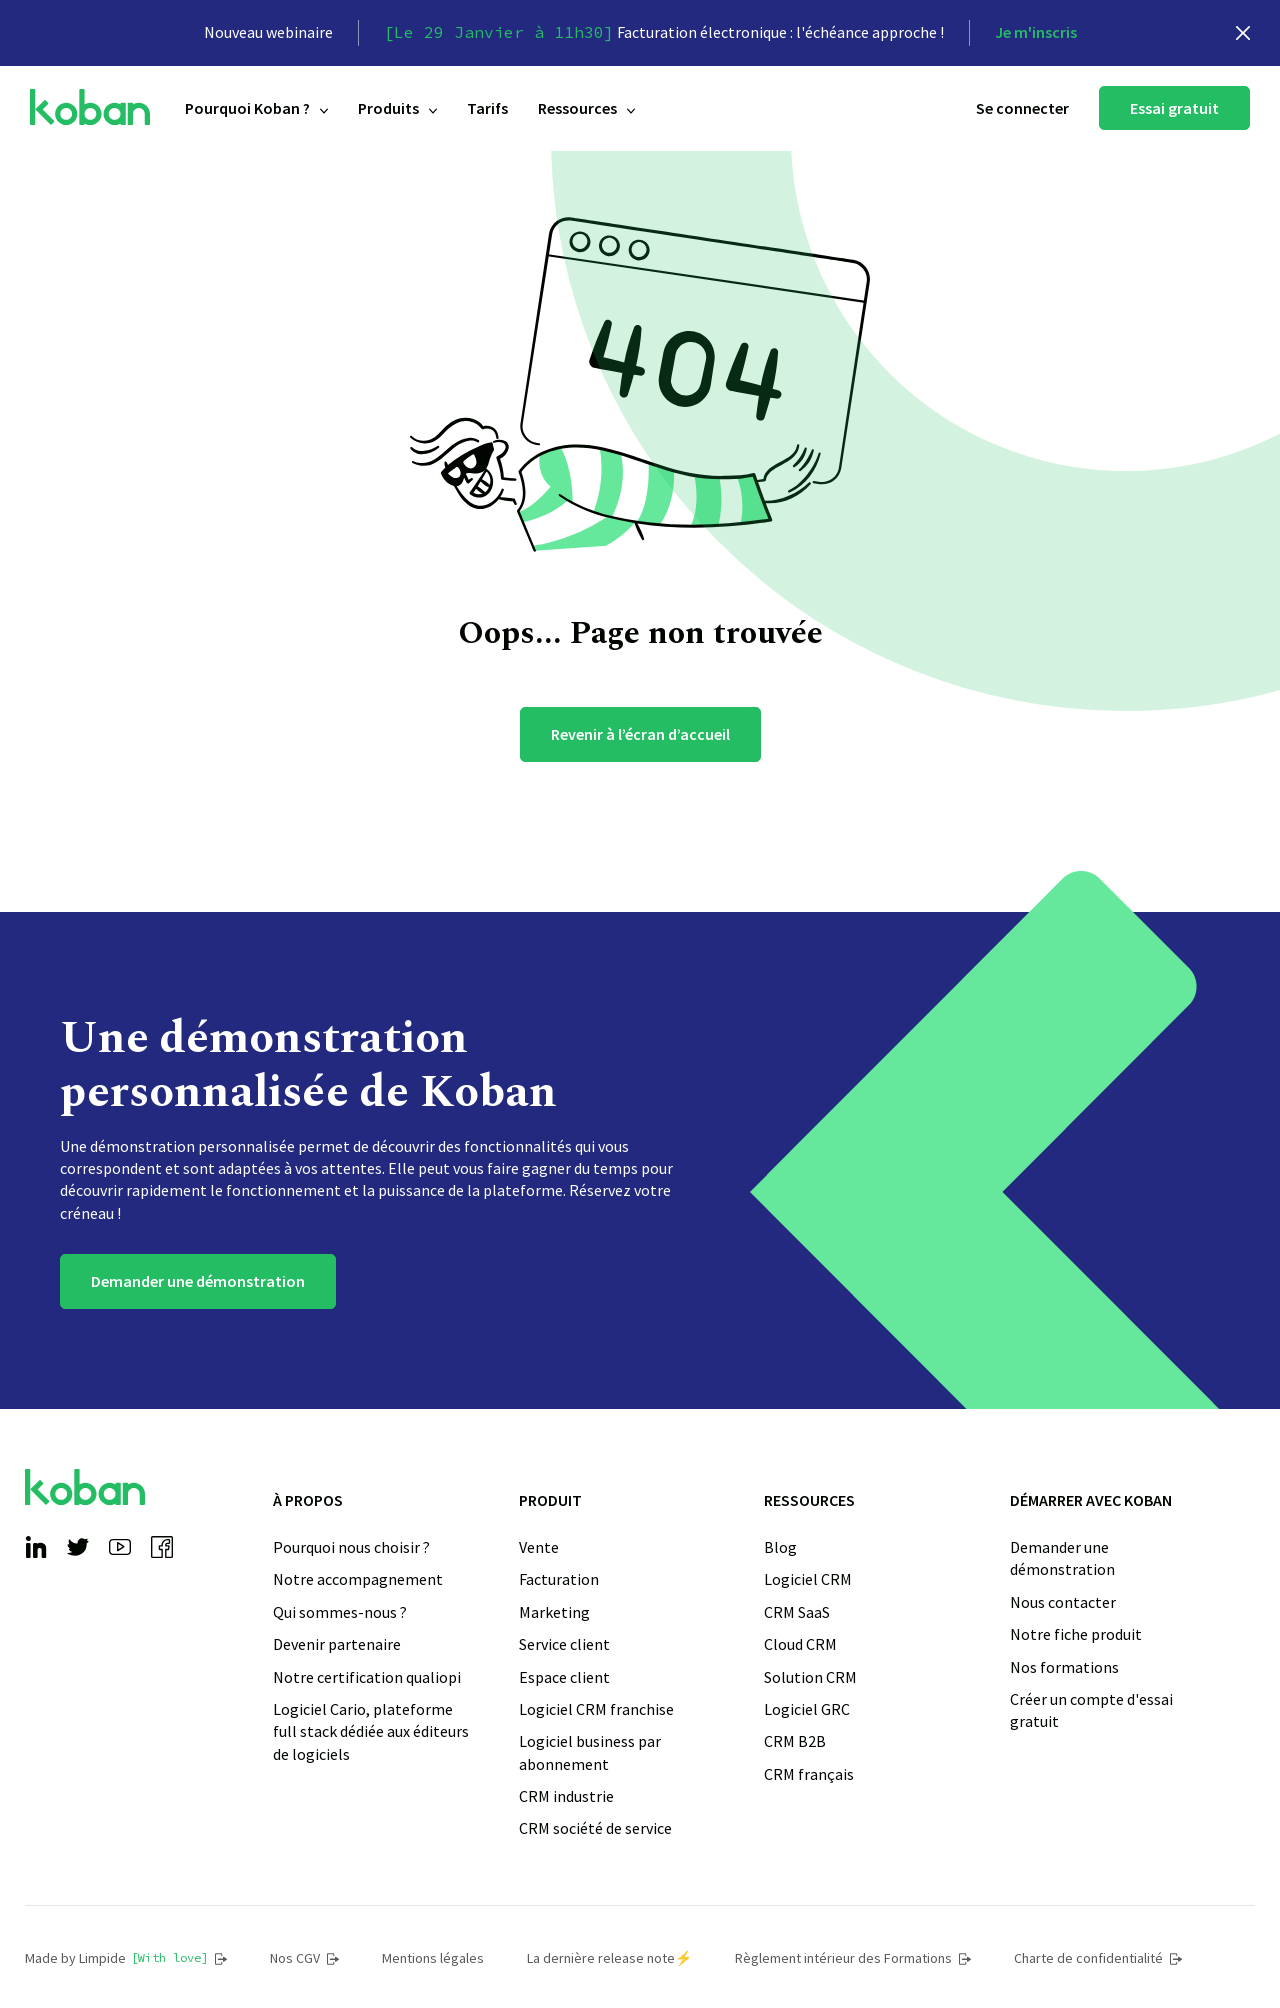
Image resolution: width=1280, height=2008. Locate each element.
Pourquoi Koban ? (256, 108)
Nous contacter (1063, 1602)
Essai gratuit (1174, 108)
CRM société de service (595, 1828)
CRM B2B (795, 1741)
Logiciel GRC (807, 1709)
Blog (780, 1547)
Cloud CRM (800, 1644)
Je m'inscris (1036, 32)
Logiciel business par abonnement (590, 1752)
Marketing (554, 1612)
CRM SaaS (797, 1612)
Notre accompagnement (358, 1579)
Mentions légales (433, 1958)
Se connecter (1022, 108)
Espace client (564, 1677)
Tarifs (487, 108)
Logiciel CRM (808, 1579)
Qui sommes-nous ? (340, 1612)
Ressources (586, 108)
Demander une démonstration (198, 1281)
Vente (539, 1547)
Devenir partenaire (337, 1644)
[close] (1243, 33)
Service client (564, 1644)
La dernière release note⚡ (609, 1958)
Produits (397, 108)
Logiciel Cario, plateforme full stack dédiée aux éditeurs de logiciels (371, 1731)
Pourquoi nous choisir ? (351, 1547)
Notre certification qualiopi (367, 1677)
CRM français (809, 1774)
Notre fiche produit (1076, 1634)
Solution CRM (810, 1677)
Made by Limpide (126, 1958)
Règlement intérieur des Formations (853, 1958)
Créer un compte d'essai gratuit (1091, 1710)
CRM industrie (566, 1796)
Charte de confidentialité (1098, 1958)
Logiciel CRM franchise (596, 1709)
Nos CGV (304, 1958)
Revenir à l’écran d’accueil (640, 734)
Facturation (559, 1579)
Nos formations (1064, 1667)
